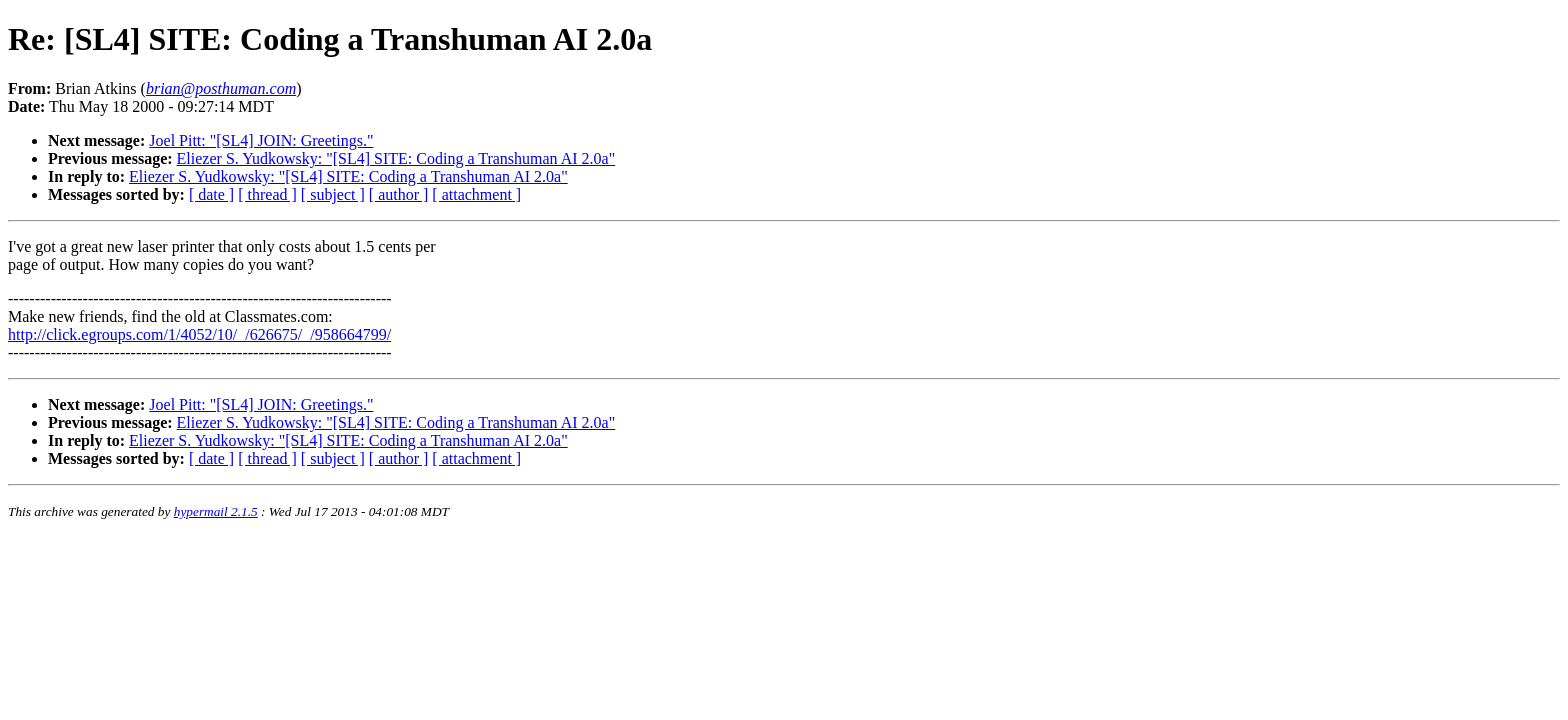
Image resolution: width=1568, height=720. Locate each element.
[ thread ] (267, 194)
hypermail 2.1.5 (216, 511)
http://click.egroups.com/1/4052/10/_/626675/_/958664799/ (199, 334)
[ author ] (399, 194)
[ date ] (211, 194)
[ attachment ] (476, 194)
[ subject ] (333, 194)
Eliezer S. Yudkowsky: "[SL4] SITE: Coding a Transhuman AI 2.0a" (396, 158)
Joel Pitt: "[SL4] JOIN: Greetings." (261, 140)
